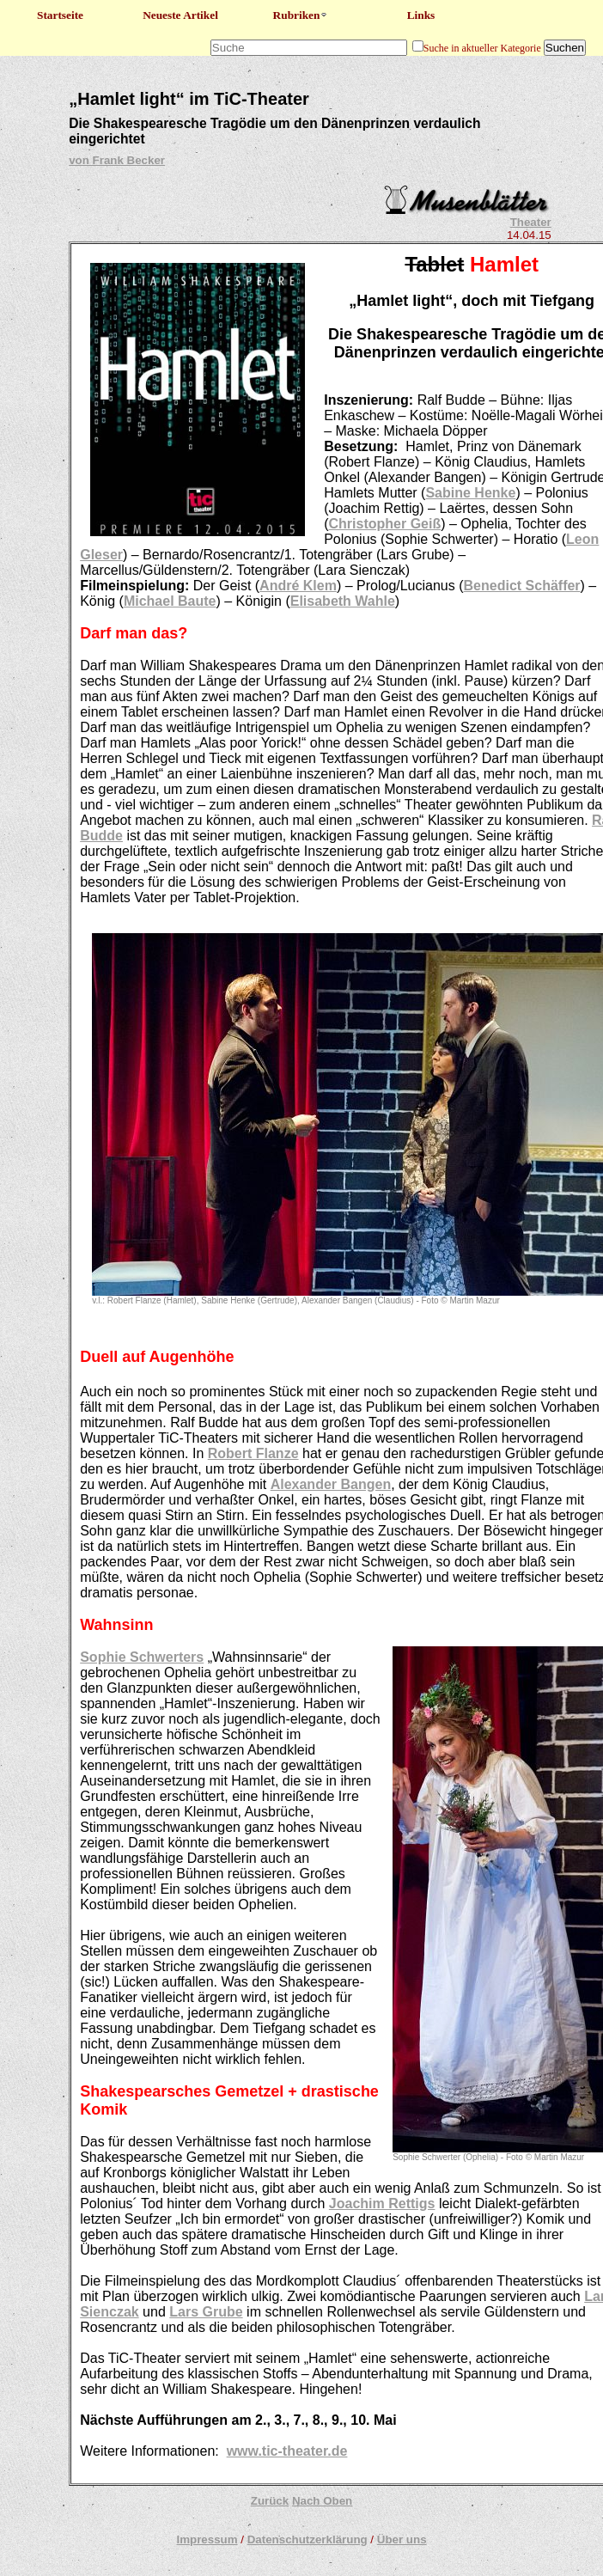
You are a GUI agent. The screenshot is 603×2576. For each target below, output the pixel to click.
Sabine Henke (470, 492)
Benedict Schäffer (522, 585)
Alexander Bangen (331, 1484)
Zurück (270, 2500)
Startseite (60, 15)
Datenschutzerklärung (307, 2539)
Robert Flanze (253, 1453)
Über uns (402, 2539)
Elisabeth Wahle (342, 601)
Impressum (206, 2539)
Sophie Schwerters (142, 1657)
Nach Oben (322, 2500)
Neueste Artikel (180, 15)
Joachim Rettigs (382, 2203)
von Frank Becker (117, 160)
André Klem (298, 585)
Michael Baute (170, 601)
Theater (530, 222)
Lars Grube (205, 2311)
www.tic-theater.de (287, 2451)
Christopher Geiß (385, 523)
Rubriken (301, 15)
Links (421, 15)
